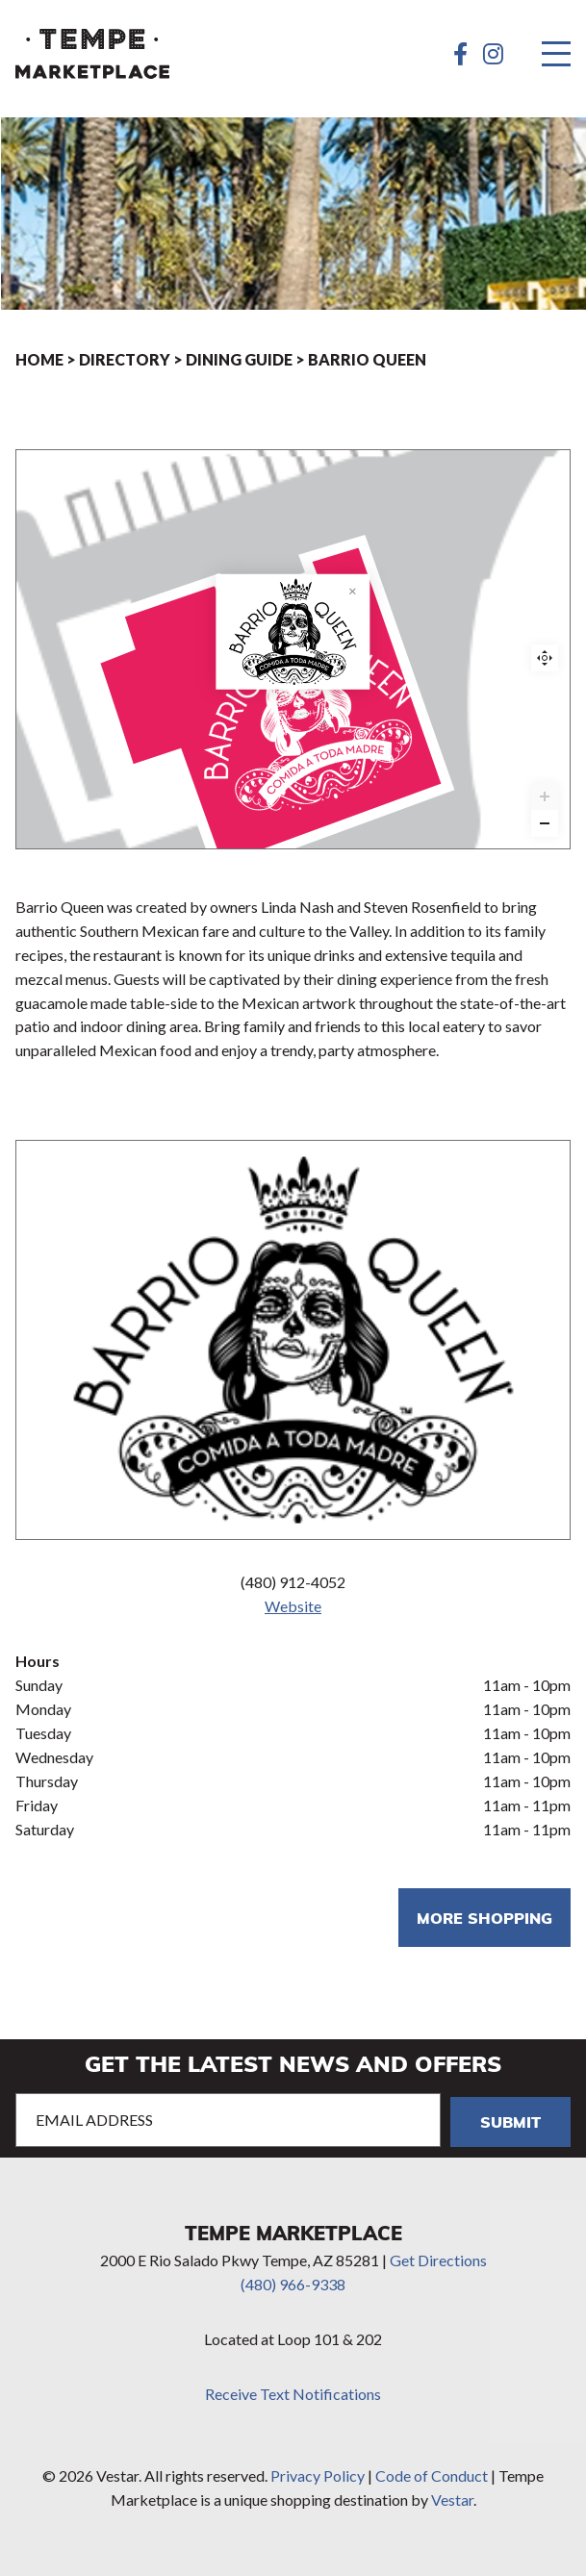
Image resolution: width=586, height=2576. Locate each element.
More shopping (484, 1918)
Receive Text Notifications (293, 2394)
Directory (124, 359)
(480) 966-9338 (293, 2284)
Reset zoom (544, 658)
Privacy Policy (317, 2475)
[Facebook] (460, 53)
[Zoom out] (544, 823)
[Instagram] (493, 53)
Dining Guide (239, 359)
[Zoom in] (544, 796)
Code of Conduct (431, 2475)
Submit (510, 2121)
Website (293, 1606)
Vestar (452, 2499)
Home (39, 359)
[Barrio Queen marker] (286, 711)
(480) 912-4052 (293, 1582)
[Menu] (556, 53)
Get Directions (438, 2260)
